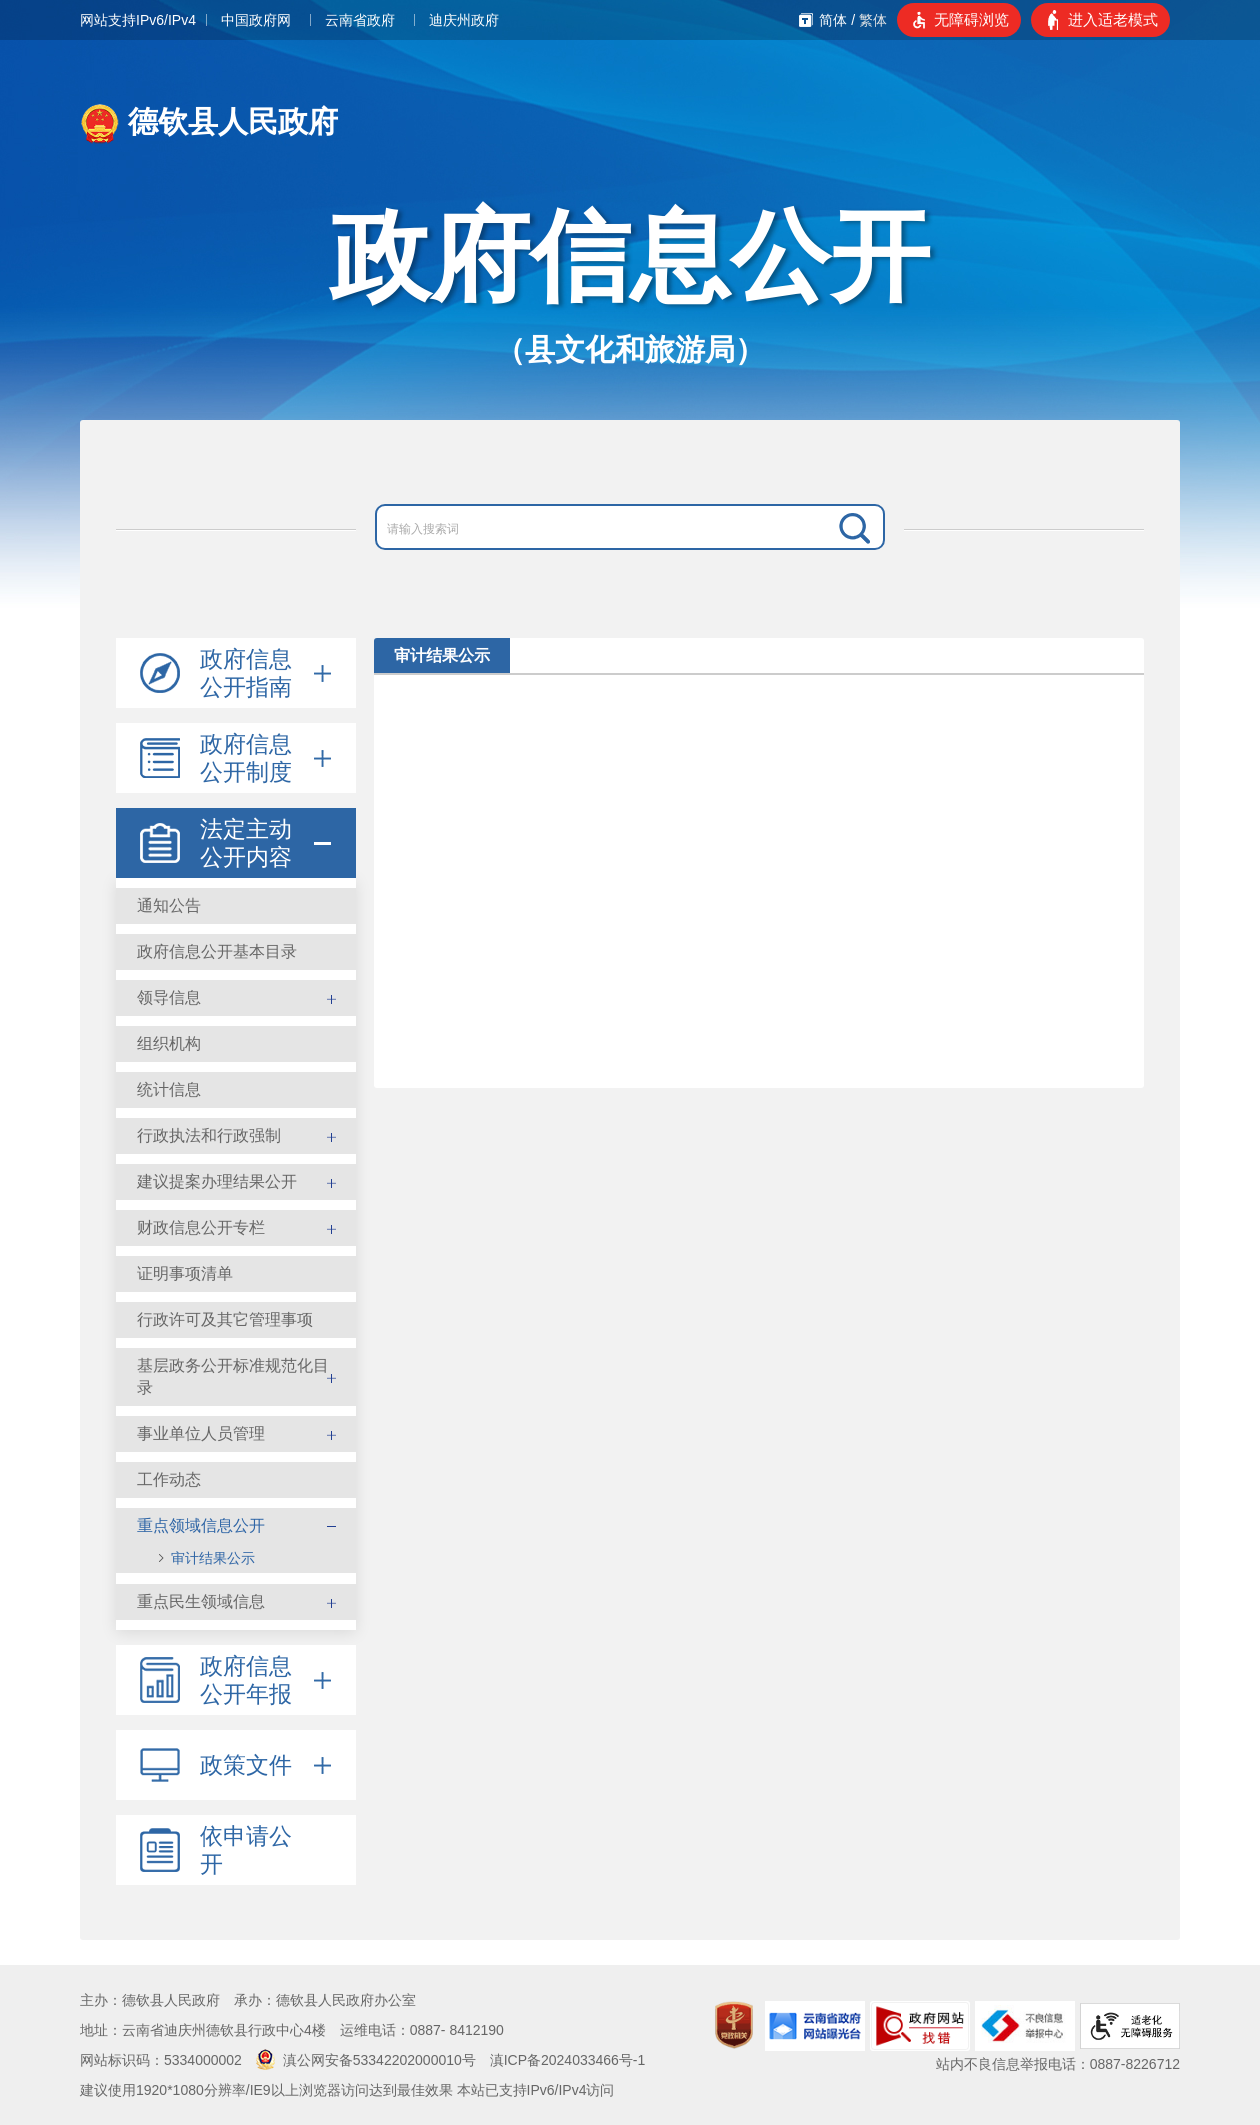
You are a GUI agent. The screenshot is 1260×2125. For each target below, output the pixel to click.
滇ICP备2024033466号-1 (568, 2060)
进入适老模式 (1113, 19)
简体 (833, 20)
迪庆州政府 (464, 20)
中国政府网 (256, 20)
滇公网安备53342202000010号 (366, 2060)
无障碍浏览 (971, 19)
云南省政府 (360, 20)
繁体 (873, 20)
